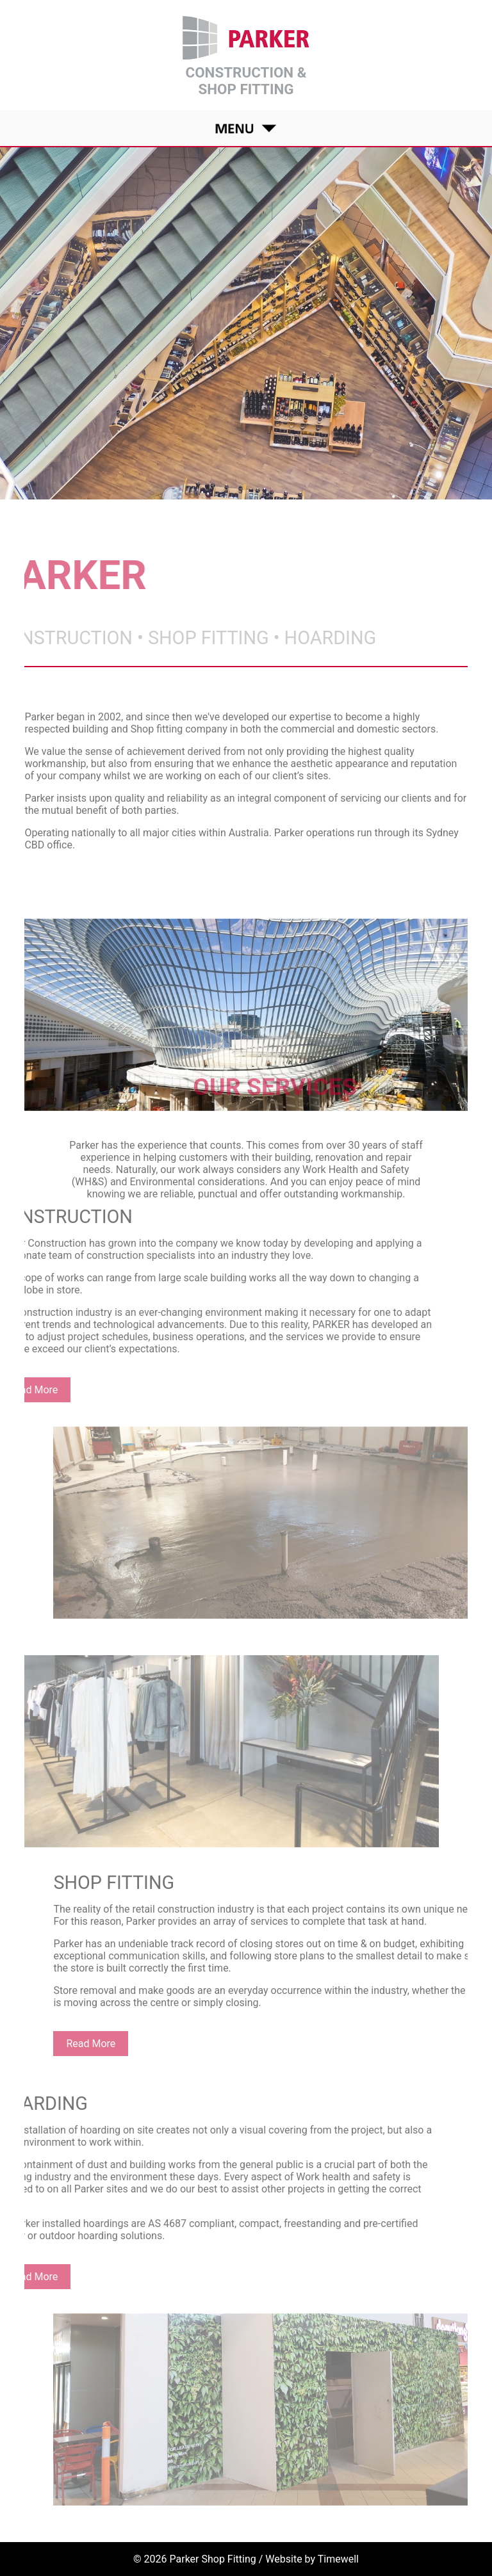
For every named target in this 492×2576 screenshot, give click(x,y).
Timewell (338, 2559)
